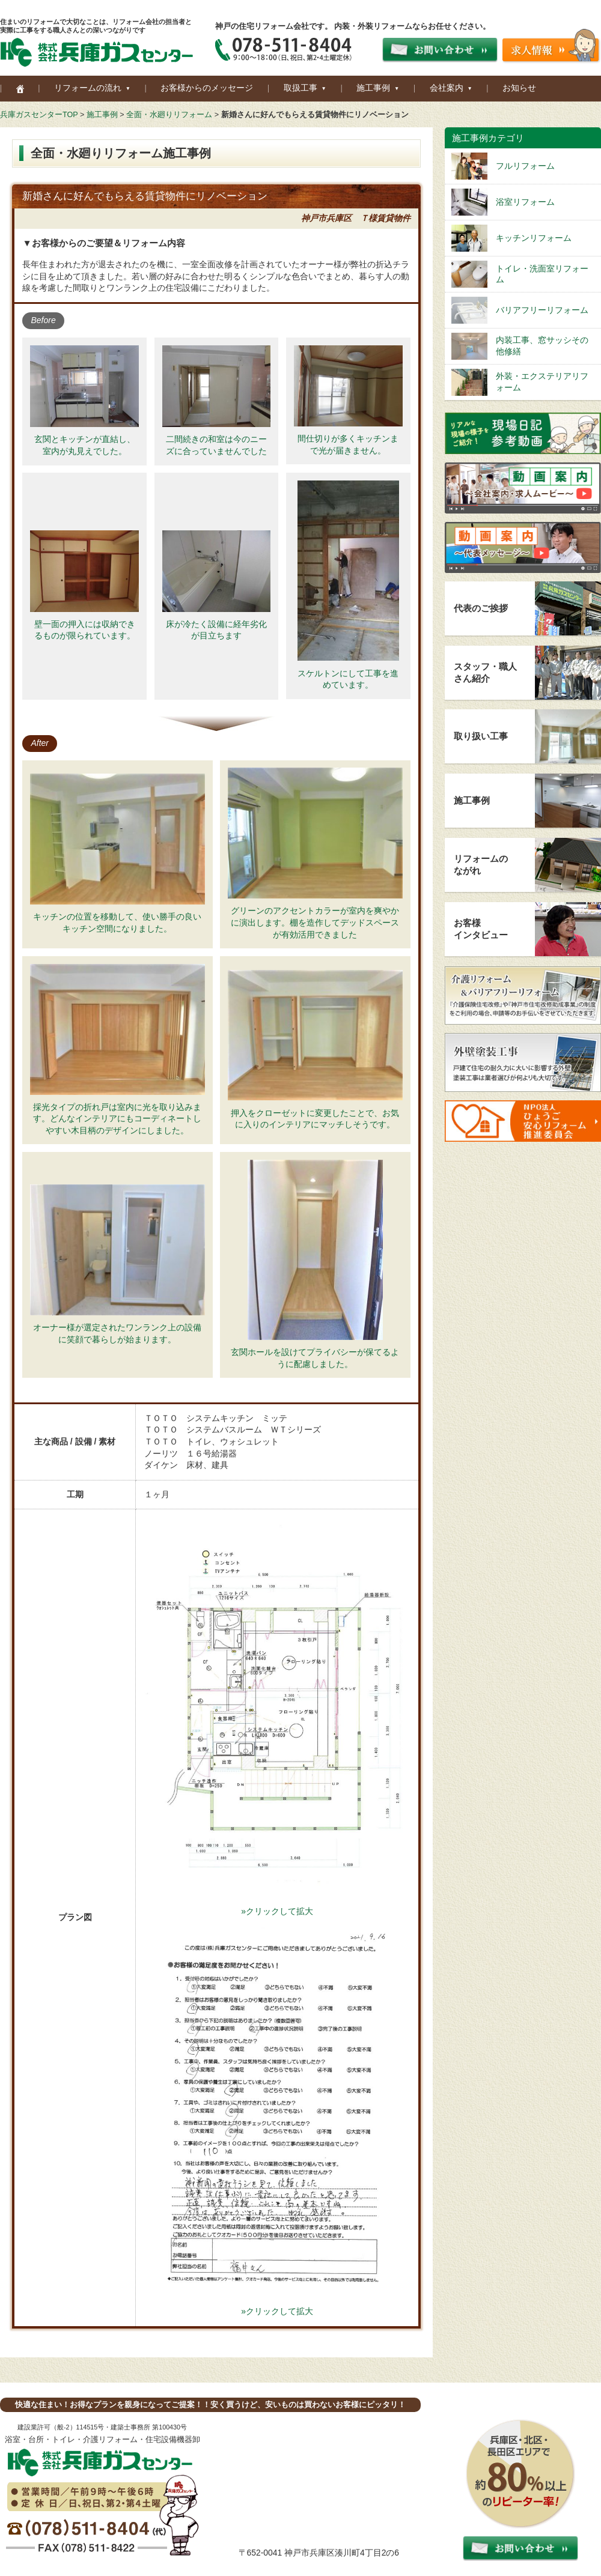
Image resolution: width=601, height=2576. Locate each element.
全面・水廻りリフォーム (169, 115)
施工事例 (102, 115)
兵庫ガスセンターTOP (39, 115)
